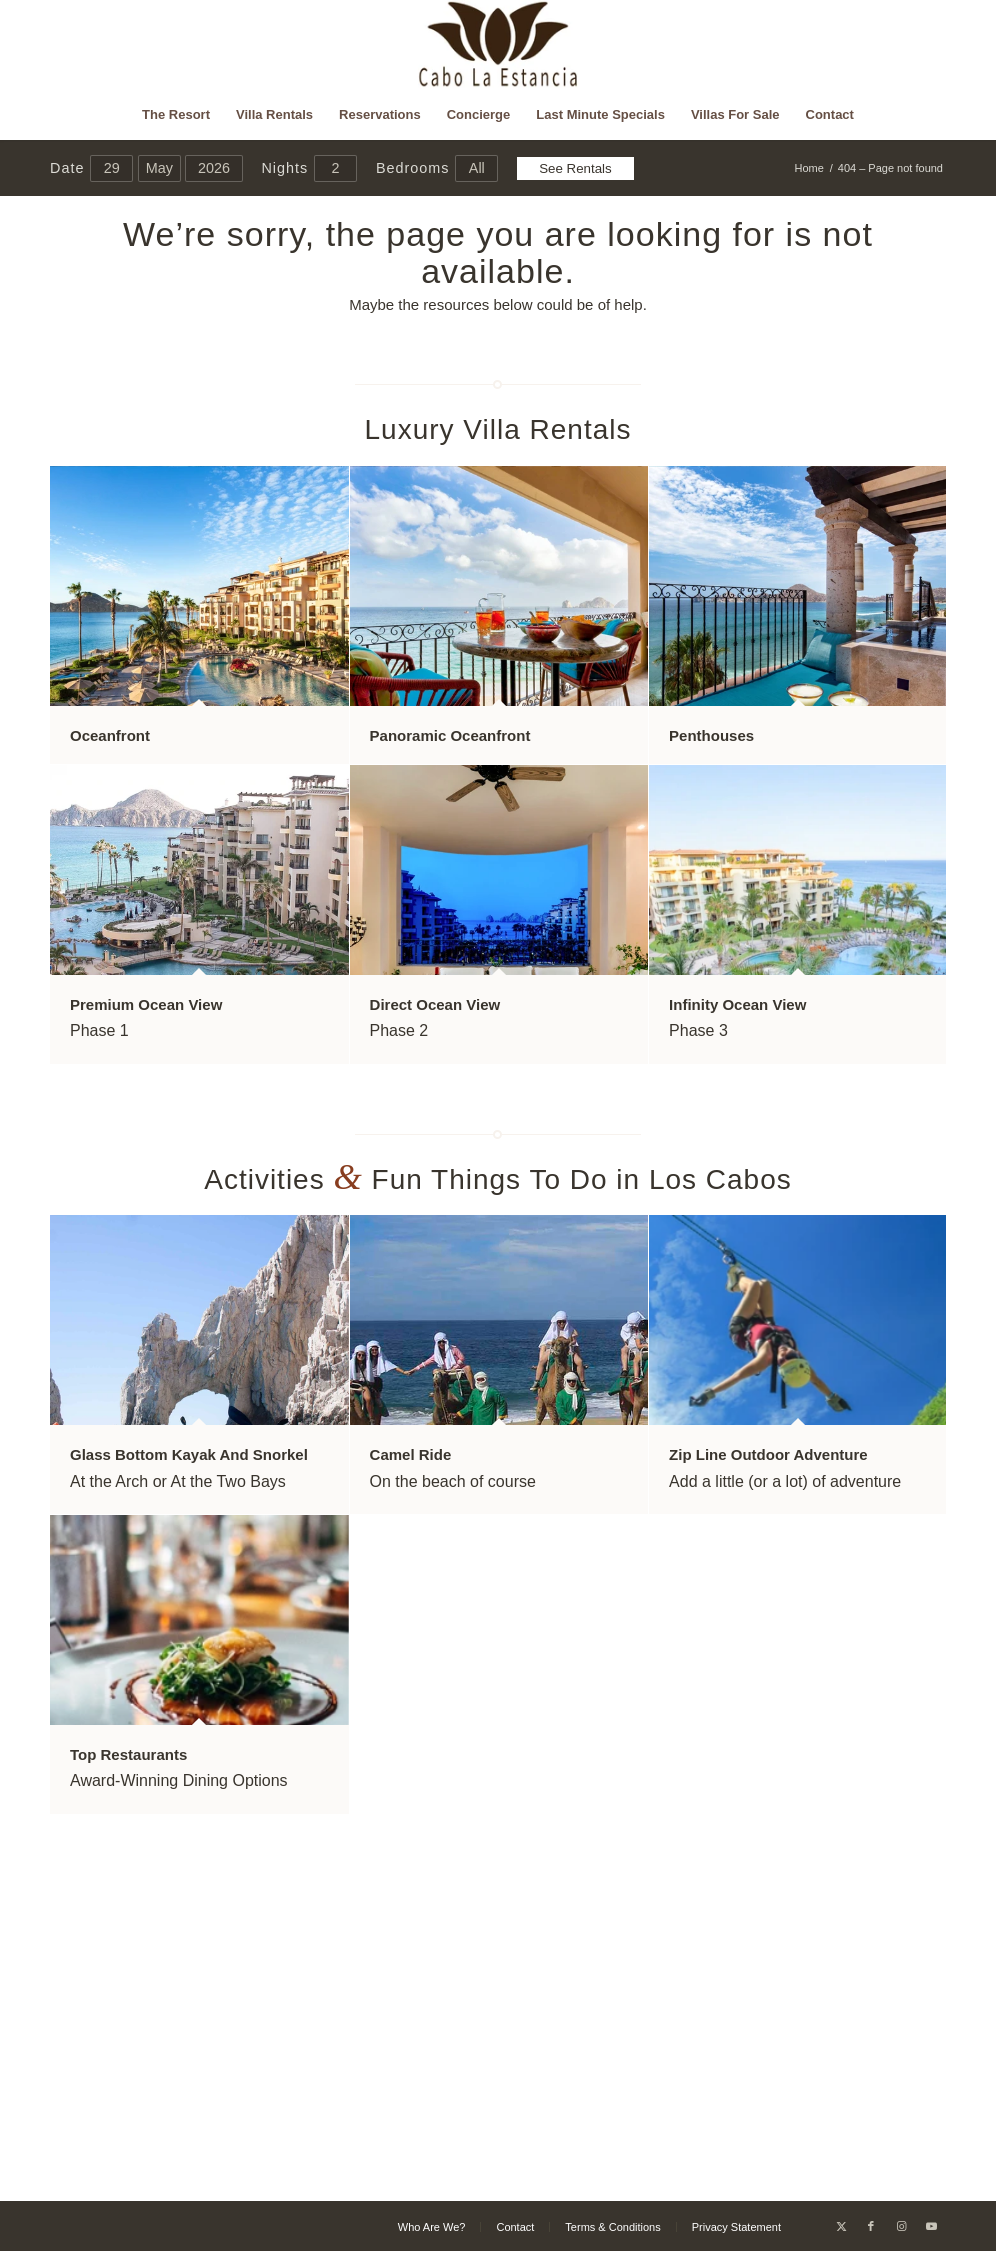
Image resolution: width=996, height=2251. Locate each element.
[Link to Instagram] (901, 2226)
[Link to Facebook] (871, 2226)
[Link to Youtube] (931, 2226)
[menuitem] (176, 115)
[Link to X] (841, 2226)
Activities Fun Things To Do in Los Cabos (498, 1179)
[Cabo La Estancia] (498, 45)
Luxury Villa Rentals (498, 429)
